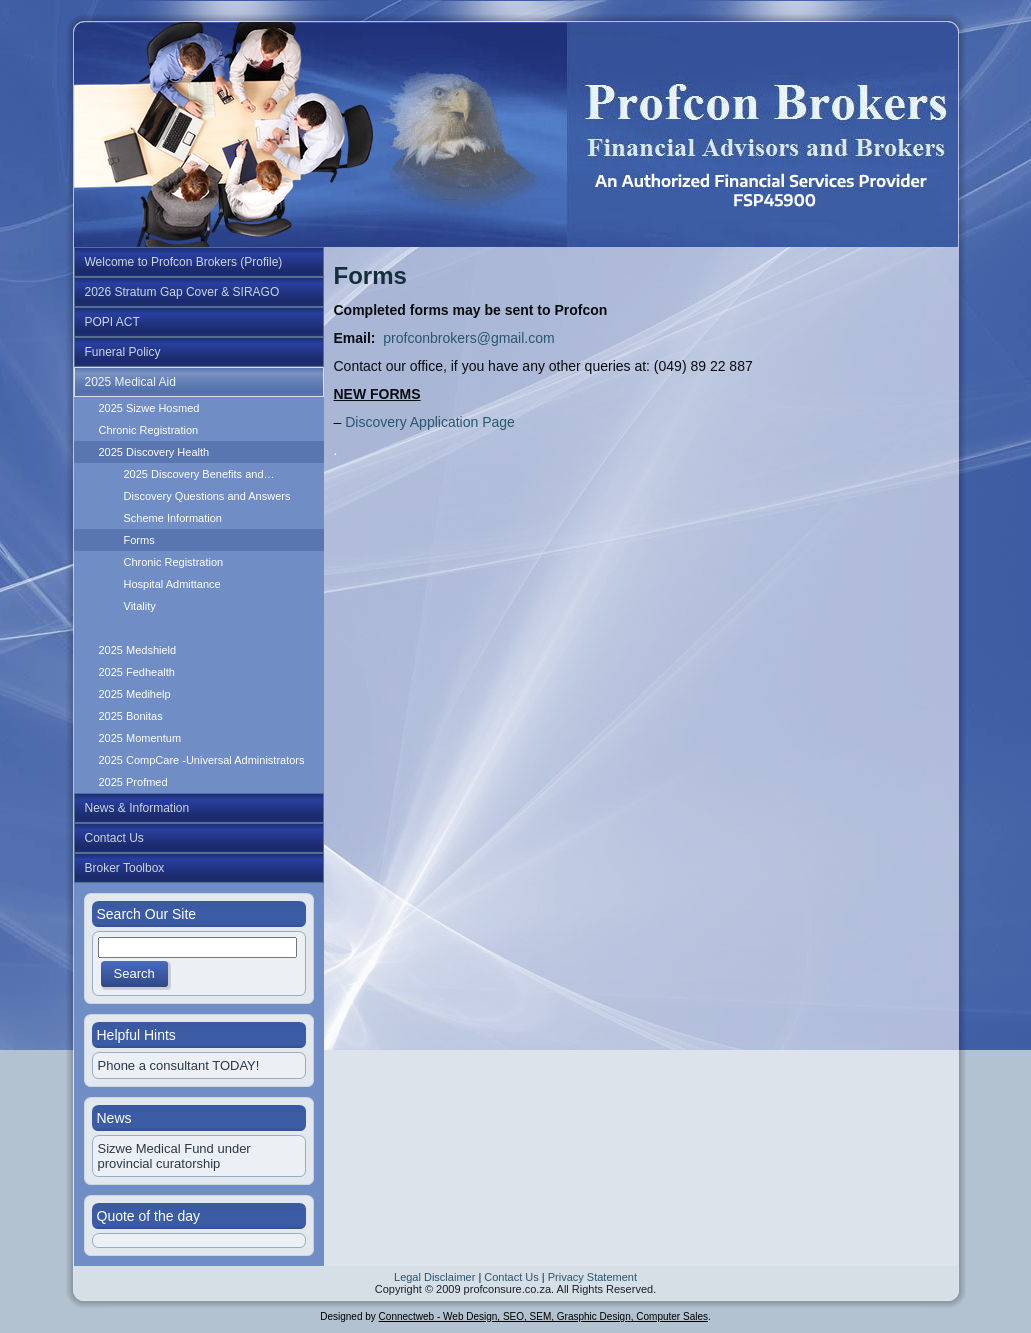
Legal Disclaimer (434, 1277)
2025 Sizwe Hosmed (149, 408)
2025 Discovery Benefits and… (199, 474)
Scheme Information (173, 518)
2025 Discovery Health (154, 452)
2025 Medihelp (135, 694)
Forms (139, 540)
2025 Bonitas (131, 716)
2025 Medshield (138, 650)
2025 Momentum (140, 738)
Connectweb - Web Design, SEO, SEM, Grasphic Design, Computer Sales (543, 1316)
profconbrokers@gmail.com (468, 338)
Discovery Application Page (428, 422)
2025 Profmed (133, 782)
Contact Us (511, 1277)
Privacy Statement (592, 1277)
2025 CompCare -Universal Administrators (202, 760)
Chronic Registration (149, 430)
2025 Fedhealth (137, 672)
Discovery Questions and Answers (207, 496)
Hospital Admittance (172, 584)
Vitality (140, 606)
